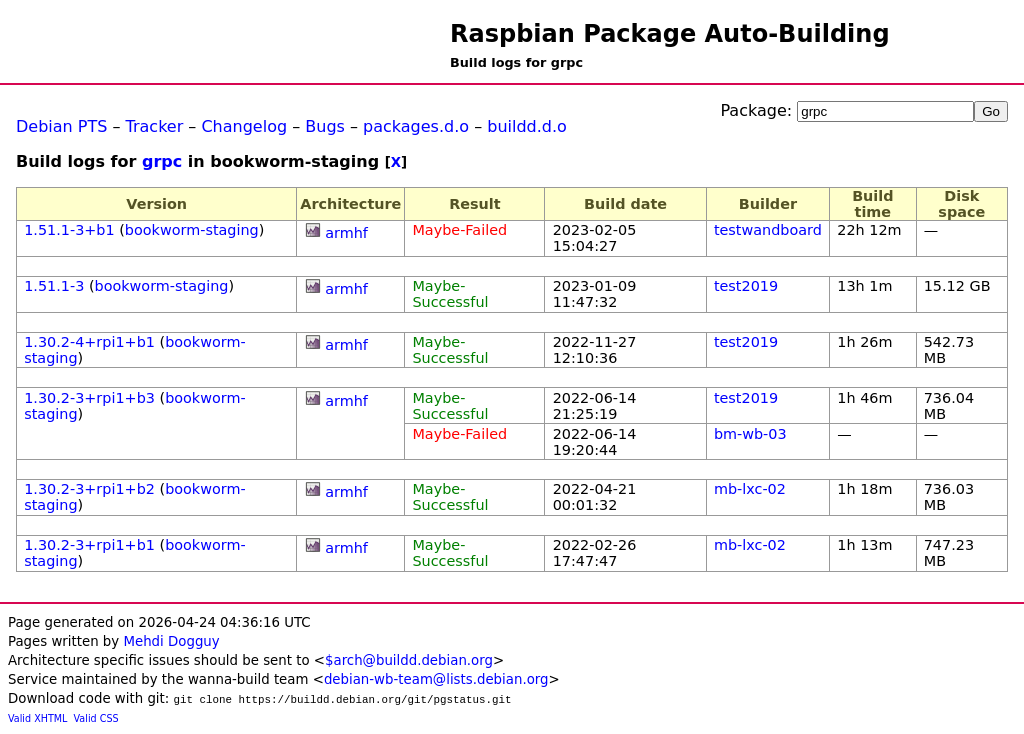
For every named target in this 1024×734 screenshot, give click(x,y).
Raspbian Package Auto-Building (670, 34)
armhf (346, 233)
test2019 (746, 286)
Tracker (155, 126)
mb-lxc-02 (750, 489)
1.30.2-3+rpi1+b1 (89, 545)
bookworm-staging (192, 230)
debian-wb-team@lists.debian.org (436, 679)
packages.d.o (416, 126)
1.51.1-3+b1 (69, 230)
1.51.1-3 (54, 286)
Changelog (244, 126)
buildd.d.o (527, 126)
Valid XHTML (37, 718)
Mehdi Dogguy (171, 641)
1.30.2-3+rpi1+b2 (89, 489)
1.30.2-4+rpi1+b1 (89, 342)
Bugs (325, 126)
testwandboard (768, 230)
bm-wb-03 (750, 434)
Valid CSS (96, 718)
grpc (162, 161)
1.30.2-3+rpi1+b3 (89, 398)
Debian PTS (61, 126)
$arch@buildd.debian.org (409, 660)
